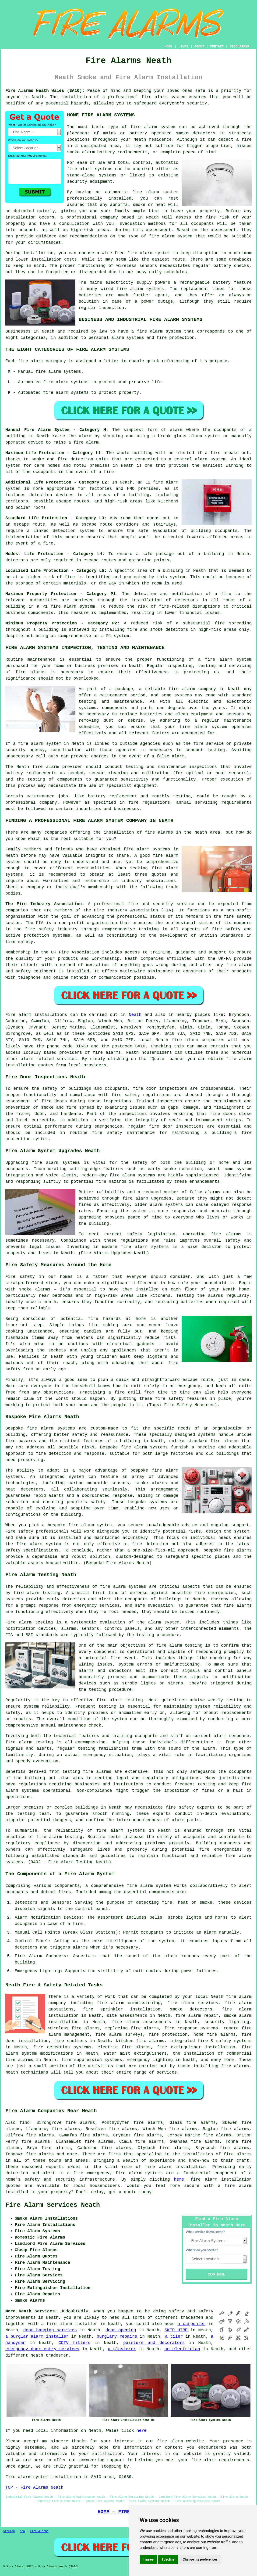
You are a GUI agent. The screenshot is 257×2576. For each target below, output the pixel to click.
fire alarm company (192, 689)
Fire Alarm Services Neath (52, 2205)
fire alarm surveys (119, 2034)
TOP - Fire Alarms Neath (34, 2487)
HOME (169, 46)
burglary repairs (117, 2336)
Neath (135, 1014)
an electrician (182, 2349)
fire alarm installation (221, 2179)
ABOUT (199, 46)
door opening (121, 2330)
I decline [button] (168, 2559)
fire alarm (143, 127)
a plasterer (122, 2349)
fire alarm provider (57, 766)
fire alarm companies (198, 1040)
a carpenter (191, 2324)
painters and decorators (154, 2342)
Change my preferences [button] (200, 2559)
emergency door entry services (42, 2349)
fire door (144, 1088)
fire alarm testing (179, 1645)
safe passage (158, 554)
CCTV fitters (74, 2342)
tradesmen (191, 2317)
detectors (176, 629)
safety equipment (36, 971)
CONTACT (217, 46)
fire (78, 1923)
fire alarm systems (132, 1175)
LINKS (183, 46)
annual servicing (197, 802)
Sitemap (9, 2531)
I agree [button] (149, 2559)
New (22, 2531)
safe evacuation (157, 530)
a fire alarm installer (69, 2324)
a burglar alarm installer (37, 2336)
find (25, 2122)
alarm (210, 1932)
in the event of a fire (86, 471)
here (179, 2179)
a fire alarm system (225, 659)
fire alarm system (163, 97)
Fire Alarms (39, 2531)
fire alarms (30, 672)
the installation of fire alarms (133, 832)
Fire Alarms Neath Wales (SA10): (44, 90)
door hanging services (50, 2330)
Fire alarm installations (36, 1014)
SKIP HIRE (176, 2330)
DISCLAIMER (239, 46)
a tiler (174, 2336)
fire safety (180, 1807)
